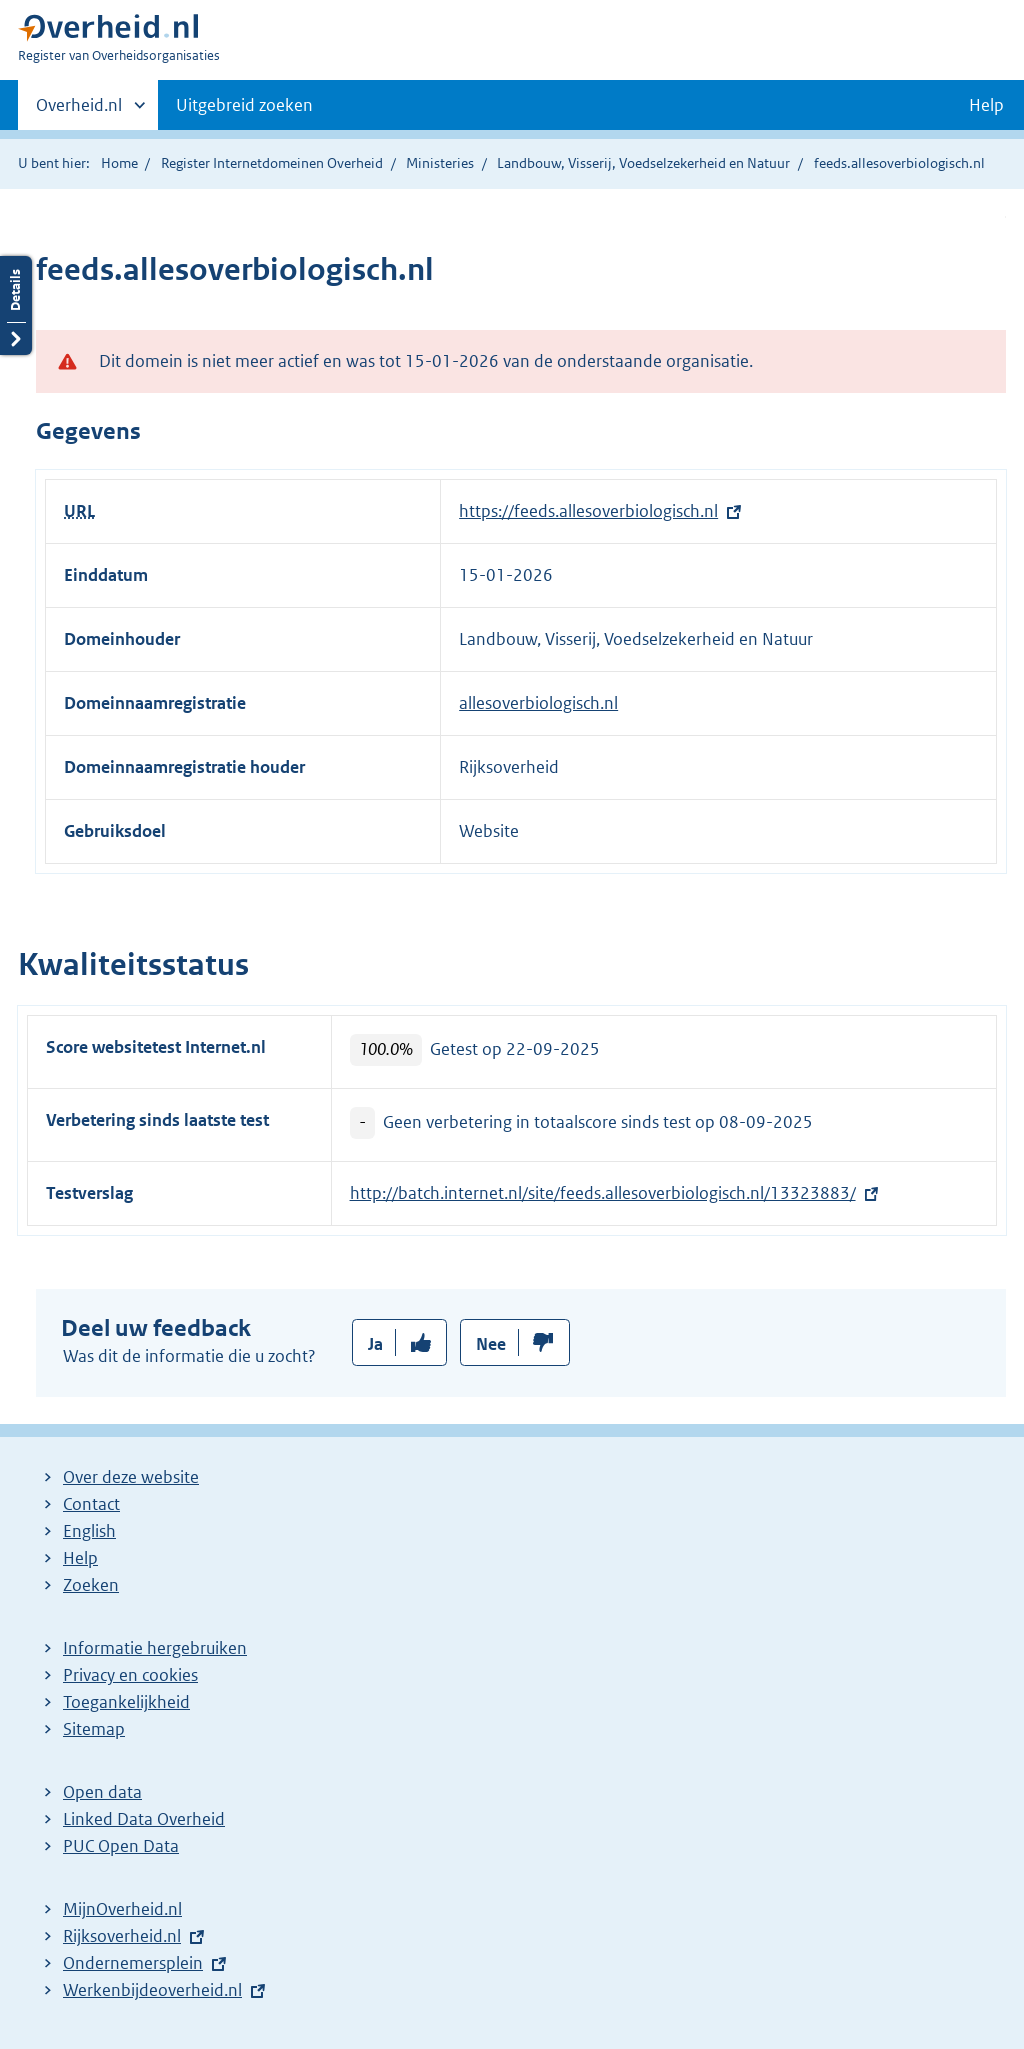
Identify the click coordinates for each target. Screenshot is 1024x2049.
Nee (491, 1344)
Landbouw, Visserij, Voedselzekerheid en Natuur (643, 163)
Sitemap (94, 1729)
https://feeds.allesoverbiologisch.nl (588, 511)
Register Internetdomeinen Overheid (272, 163)
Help (80, 1558)
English (89, 1531)
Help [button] (986, 105)
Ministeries (440, 163)
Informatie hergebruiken (155, 1648)
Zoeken (91, 1585)
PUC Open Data (121, 1846)
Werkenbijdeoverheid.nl (152, 1990)
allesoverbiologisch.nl (538, 703)
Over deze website (131, 1477)
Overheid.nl (79, 111)
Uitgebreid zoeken (244, 105)
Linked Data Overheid (144, 1819)
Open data (102, 1792)
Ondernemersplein (133, 1963)
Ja (375, 1344)
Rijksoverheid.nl (122, 1936)
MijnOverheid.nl (122, 1909)
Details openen (16, 305)
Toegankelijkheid (126, 1702)
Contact (91, 1504)
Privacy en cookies (130, 1675)
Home (119, 163)
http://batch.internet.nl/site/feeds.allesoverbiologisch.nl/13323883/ (603, 1193)
